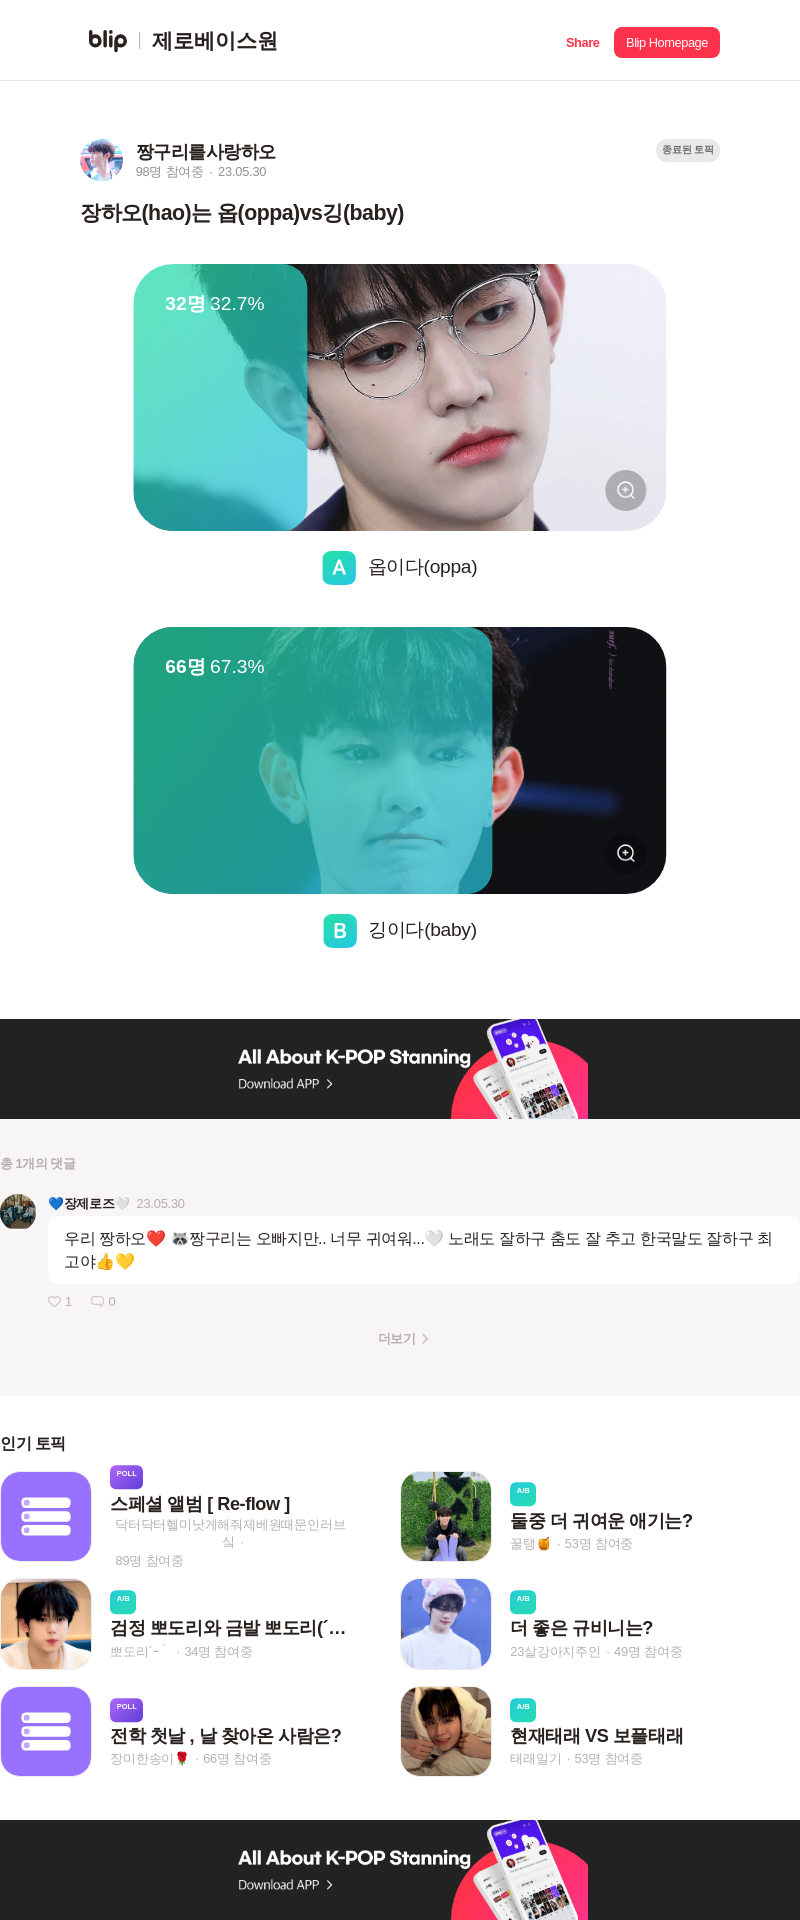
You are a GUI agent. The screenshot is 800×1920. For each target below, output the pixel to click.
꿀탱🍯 (530, 1543)
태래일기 (535, 1758)
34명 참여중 (218, 1651)
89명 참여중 (150, 1560)
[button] (582, 40)
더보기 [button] (396, 1338)
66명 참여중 (237, 1758)
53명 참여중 (599, 1543)
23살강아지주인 (555, 1651)
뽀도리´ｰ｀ (140, 1651)
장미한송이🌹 (150, 1758)
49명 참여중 (648, 1651)
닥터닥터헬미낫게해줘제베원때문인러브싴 (230, 1533)
